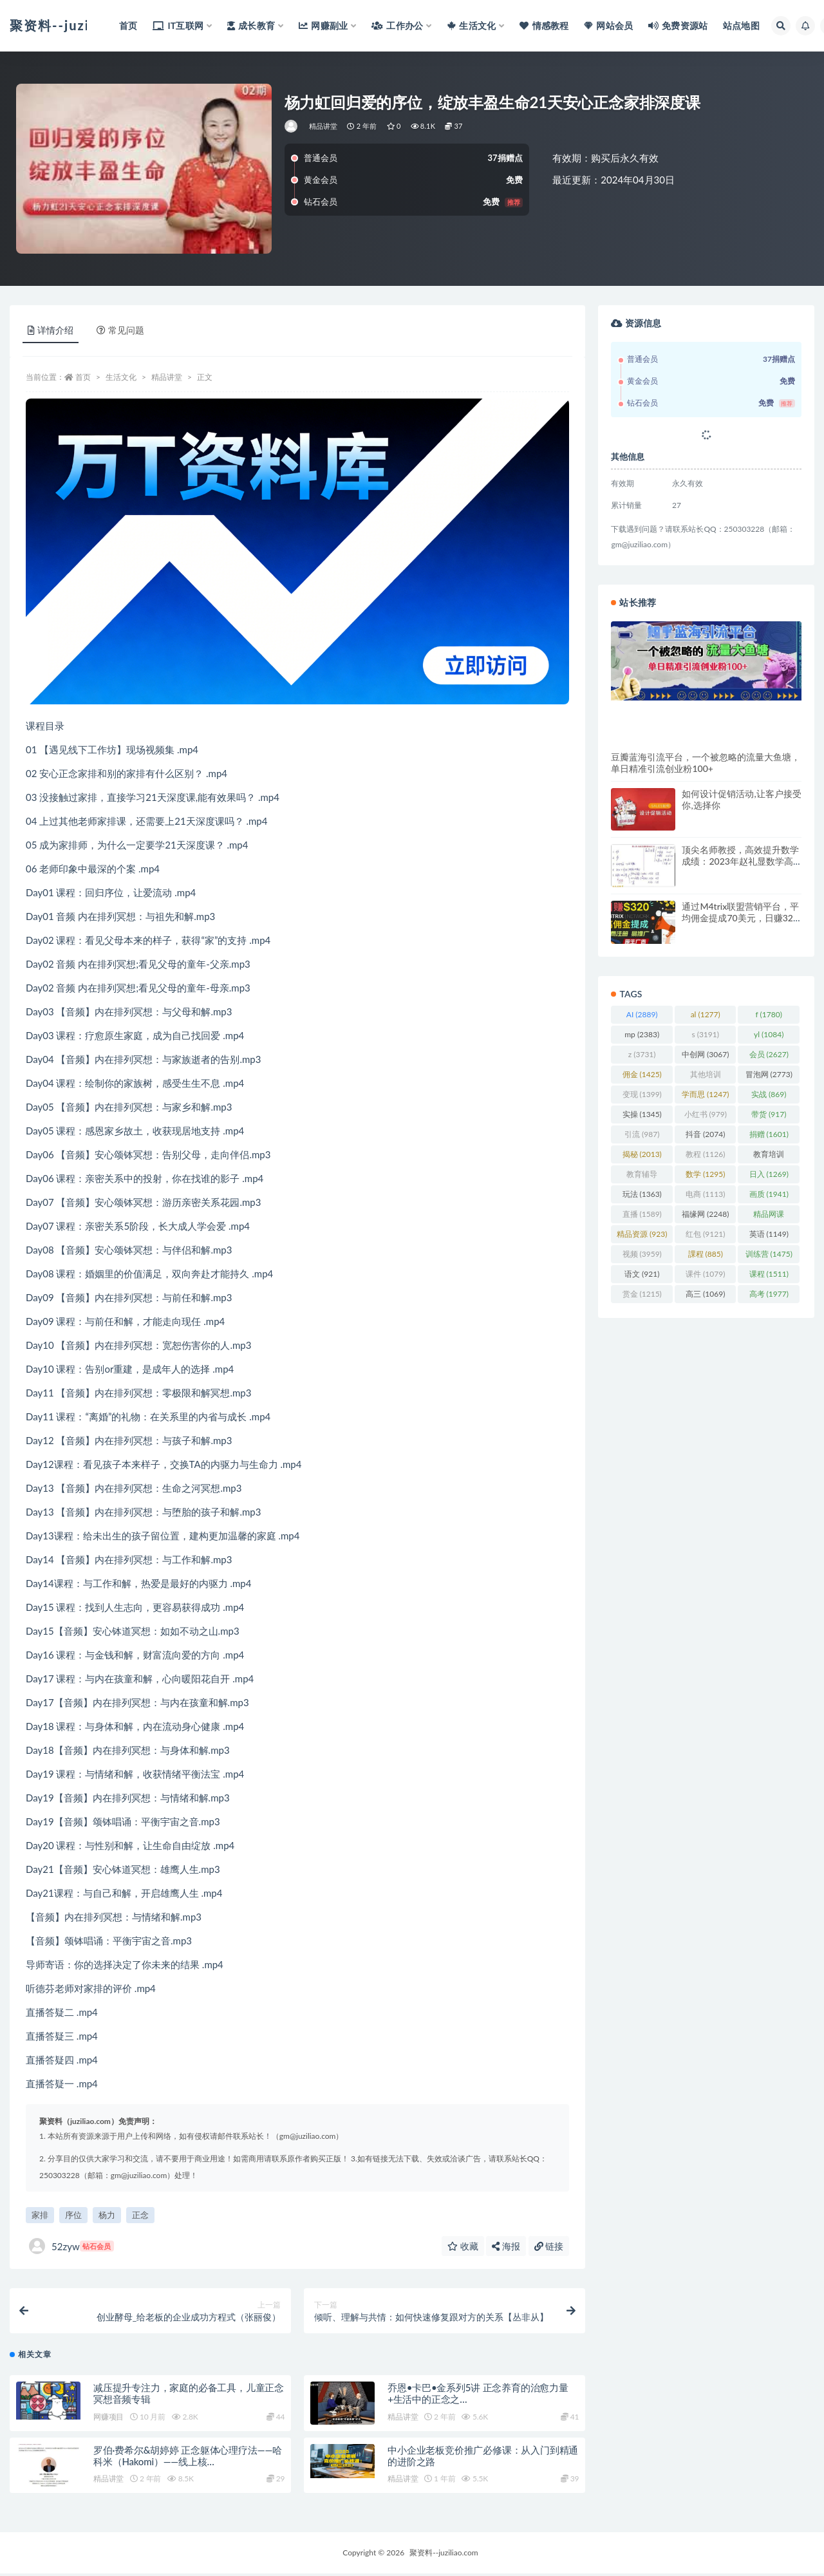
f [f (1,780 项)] (769, 1014)
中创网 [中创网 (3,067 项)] (705, 1054)
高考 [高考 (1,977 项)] (769, 1294)
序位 (73, 2215)
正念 (140, 2215)
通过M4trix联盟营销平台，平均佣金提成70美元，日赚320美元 (740, 918)
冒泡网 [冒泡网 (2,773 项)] (768, 1074)
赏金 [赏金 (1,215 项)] (642, 1294)
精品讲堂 (323, 126)
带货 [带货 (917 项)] (768, 1114)
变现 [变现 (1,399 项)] (642, 1094)
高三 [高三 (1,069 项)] (705, 1294)
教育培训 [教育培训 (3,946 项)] (768, 1156)
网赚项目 (108, 2419)
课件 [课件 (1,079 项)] (705, 1274)
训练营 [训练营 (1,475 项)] (768, 1254)
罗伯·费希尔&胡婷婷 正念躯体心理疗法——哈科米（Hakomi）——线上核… (187, 2458)
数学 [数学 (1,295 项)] (705, 1174)
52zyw (71, 2246)
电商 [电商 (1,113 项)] (705, 1194)
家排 (40, 2215)
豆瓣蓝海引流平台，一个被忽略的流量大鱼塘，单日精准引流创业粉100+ (705, 762)
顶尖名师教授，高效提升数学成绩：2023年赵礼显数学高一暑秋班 (740, 861)
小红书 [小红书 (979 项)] (705, 1114)
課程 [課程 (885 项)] (705, 1254)
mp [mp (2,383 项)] (641, 1034)
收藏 (462, 2246)
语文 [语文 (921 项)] (641, 1274)
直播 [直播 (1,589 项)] (642, 1214)
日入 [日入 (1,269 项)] (769, 1174)
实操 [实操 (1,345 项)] (642, 1114)
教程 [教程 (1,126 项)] (705, 1154)
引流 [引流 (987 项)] (641, 1134)
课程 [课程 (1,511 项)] (769, 1274)
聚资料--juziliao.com (443, 2555)
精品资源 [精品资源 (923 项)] (642, 1234)
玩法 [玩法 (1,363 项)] (642, 1194)
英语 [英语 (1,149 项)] (769, 1234)
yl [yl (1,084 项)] (768, 1034)
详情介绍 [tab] (50, 329)
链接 (549, 2246)
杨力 (106, 2215)
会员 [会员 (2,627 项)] (769, 1054)
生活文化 (121, 377)
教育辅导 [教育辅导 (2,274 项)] (641, 1176)
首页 (83, 377)
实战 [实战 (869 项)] (768, 1094)
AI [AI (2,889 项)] (642, 1014)
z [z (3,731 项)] (642, 1054)
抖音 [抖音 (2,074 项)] (705, 1134)
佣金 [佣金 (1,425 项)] (642, 1074)
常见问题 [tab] (120, 329)
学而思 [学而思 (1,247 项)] (705, 1094)
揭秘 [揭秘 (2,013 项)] (642, 1154)
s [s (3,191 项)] (705, 1034)
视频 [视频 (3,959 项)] (642, 1254)
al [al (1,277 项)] (705, 1014)
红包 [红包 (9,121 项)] (705, 1234)
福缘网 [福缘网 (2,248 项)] (705, 1214)
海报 (506, 2246)
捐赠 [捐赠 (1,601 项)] (769, 1134)
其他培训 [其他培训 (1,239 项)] (705, 1076)
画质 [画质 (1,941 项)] (769, 1194)
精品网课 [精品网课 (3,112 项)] (768, 1216)
